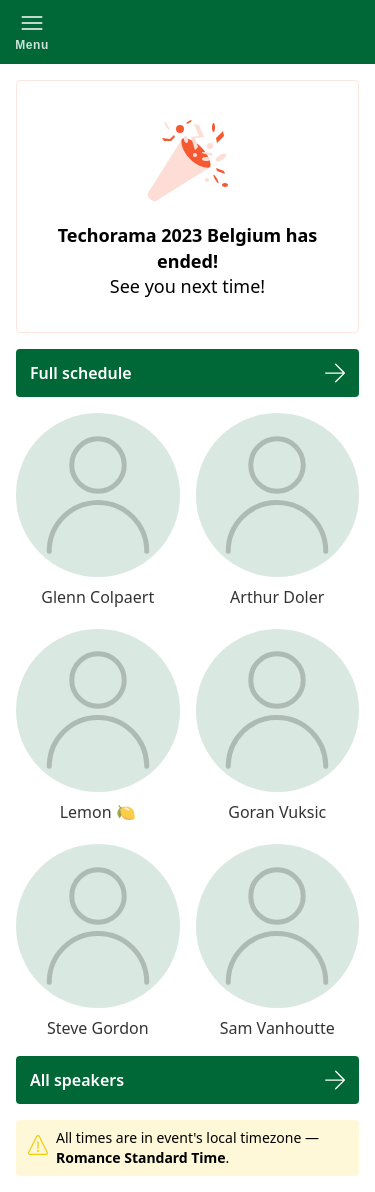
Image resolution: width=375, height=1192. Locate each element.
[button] (32, 32)
